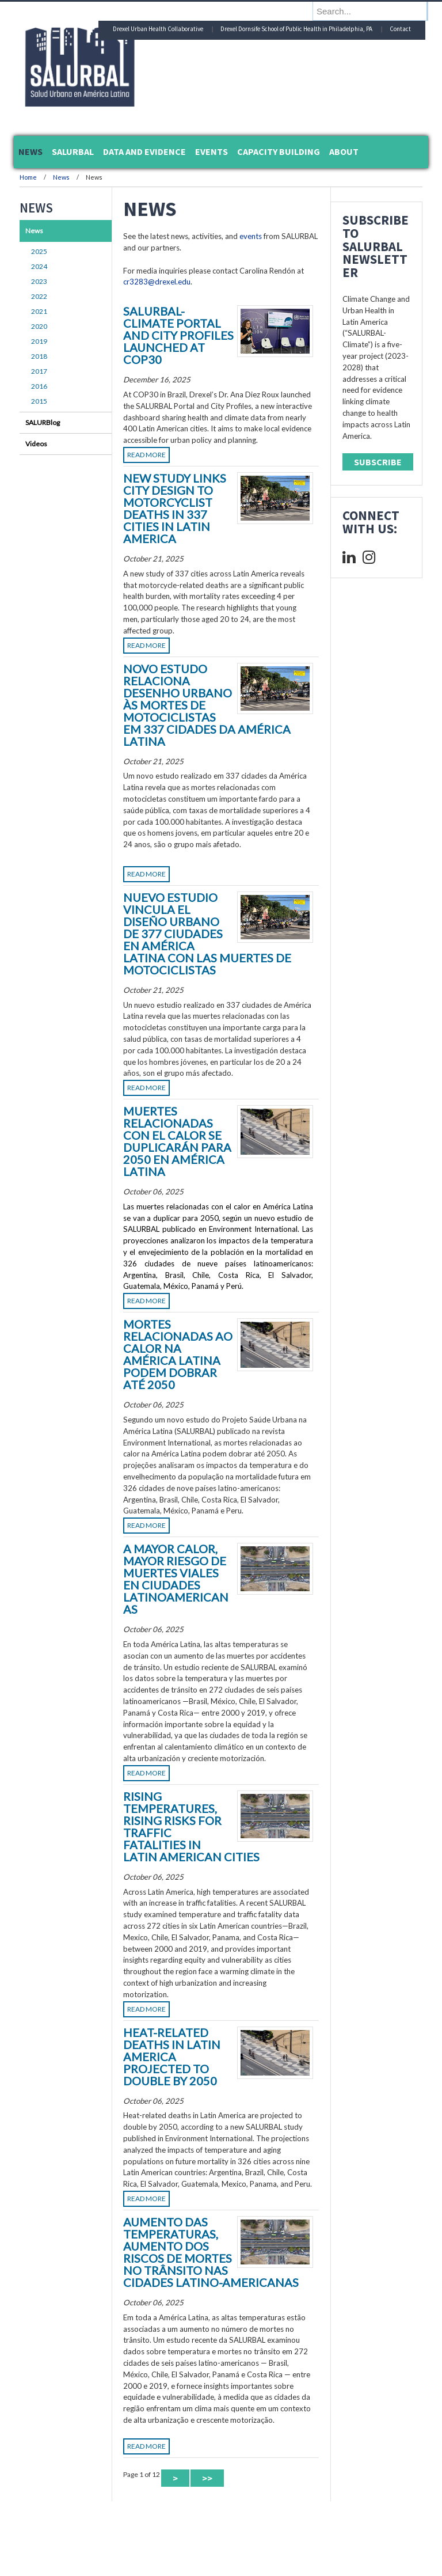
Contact (400, 29)
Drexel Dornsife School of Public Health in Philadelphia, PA (296, 29)
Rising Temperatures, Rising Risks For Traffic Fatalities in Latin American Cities (191, 1826)
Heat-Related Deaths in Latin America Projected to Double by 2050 (171, 2056)
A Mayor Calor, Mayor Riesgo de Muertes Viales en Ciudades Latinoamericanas (175, 1579)
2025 (39, 251)
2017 (39, 371)
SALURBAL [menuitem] (73, 151)
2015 (39, 401)
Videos (36, 443)
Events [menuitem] (211, 151)
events (250, 236)
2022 (39, 296)
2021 (39, 311)
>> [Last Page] (207, 2478)
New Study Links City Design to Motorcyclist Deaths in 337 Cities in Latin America (174, 508)
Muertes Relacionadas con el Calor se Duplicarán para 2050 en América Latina (177, 1141)
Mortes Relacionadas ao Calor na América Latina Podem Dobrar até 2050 (178, 1354)
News (61, 177)
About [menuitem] (344, 151)
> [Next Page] (175, 2478)
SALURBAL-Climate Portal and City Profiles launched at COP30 (178, 335)
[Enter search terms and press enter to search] (376, 11)
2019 (39, 341)
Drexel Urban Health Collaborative (158, 29)
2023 (39, 281)
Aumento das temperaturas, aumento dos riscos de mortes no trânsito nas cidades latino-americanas (211, 2252)
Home (28, 177)
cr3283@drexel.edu (156, 281)
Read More (146, 454)
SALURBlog (42, 422)
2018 (39, 356)
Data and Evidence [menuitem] (144, 151)
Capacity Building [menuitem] (278, 151)
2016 (39, 386)
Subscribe (378, 462)
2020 (39, 326)
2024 (39, 266)
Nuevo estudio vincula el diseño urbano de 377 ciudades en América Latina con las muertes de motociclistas (207, 933)
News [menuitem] (30, 151)
